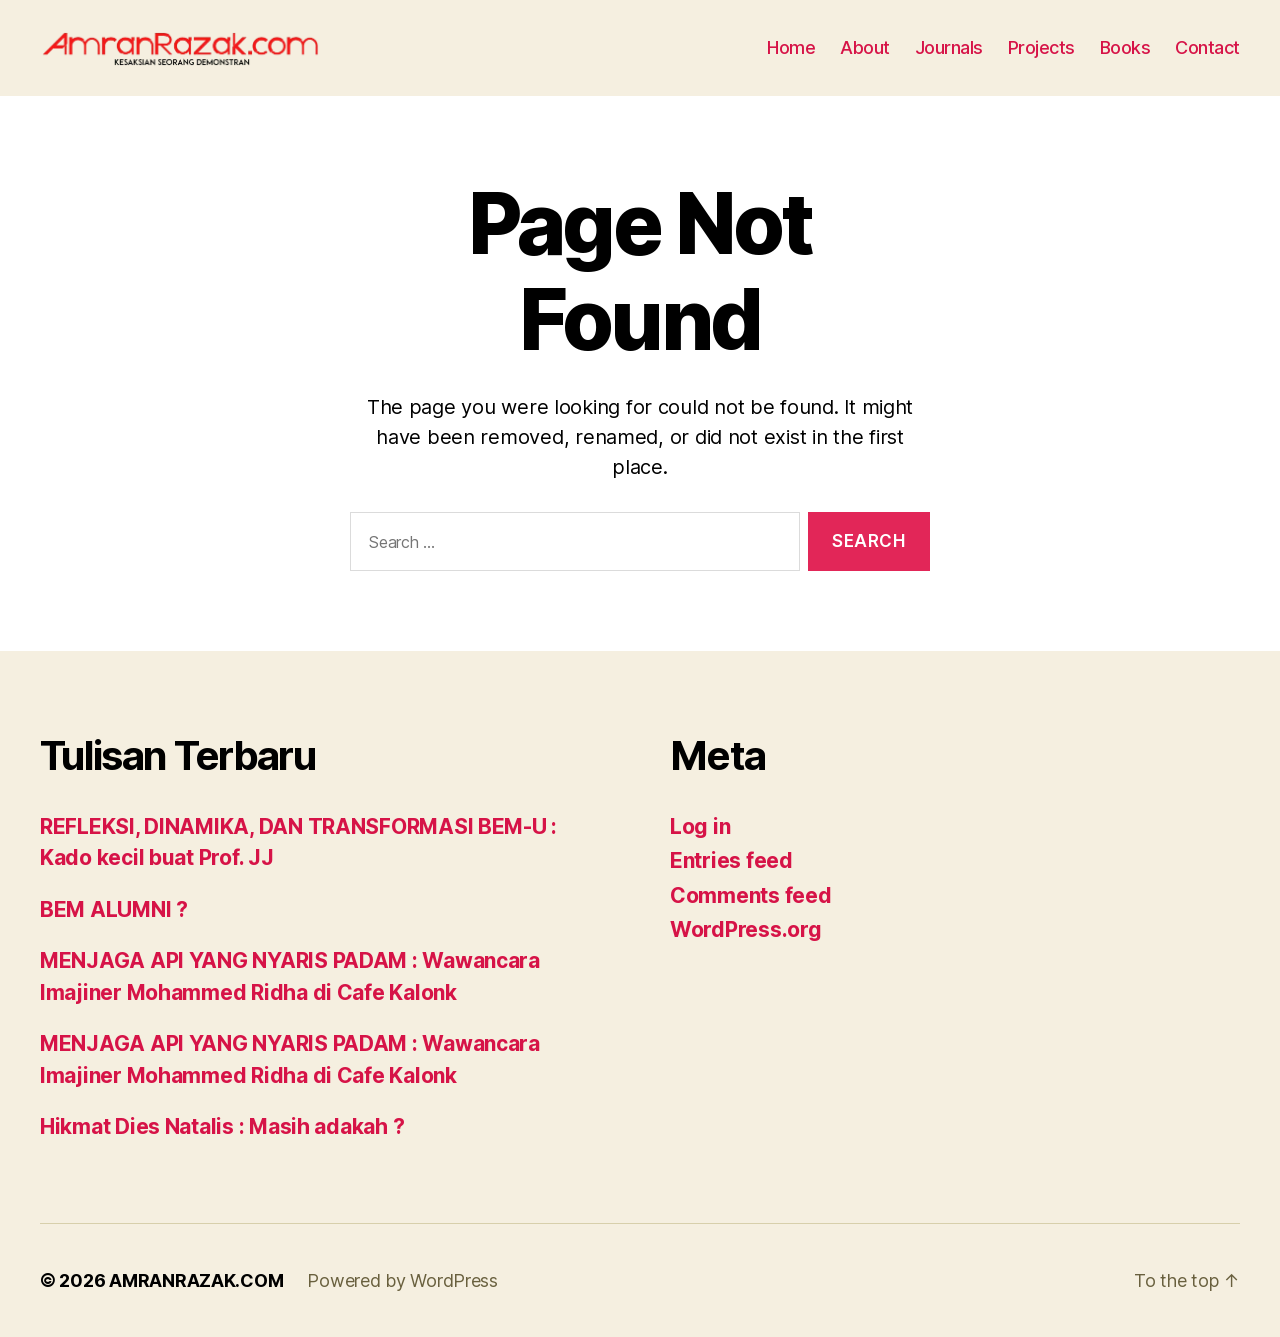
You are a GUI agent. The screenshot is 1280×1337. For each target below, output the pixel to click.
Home (791, 47)
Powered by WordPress (402, 1280)
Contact (1207, 47)
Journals (949, 47)
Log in (700, 826)
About (865, 47)
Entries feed (731, 860)
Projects (1041, 47)
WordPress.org (746, 929)
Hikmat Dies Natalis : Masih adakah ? (222, 1126)
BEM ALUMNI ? (114, 909)
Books (1125, 47)
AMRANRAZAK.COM (196, 1280)
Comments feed (751, 895)
